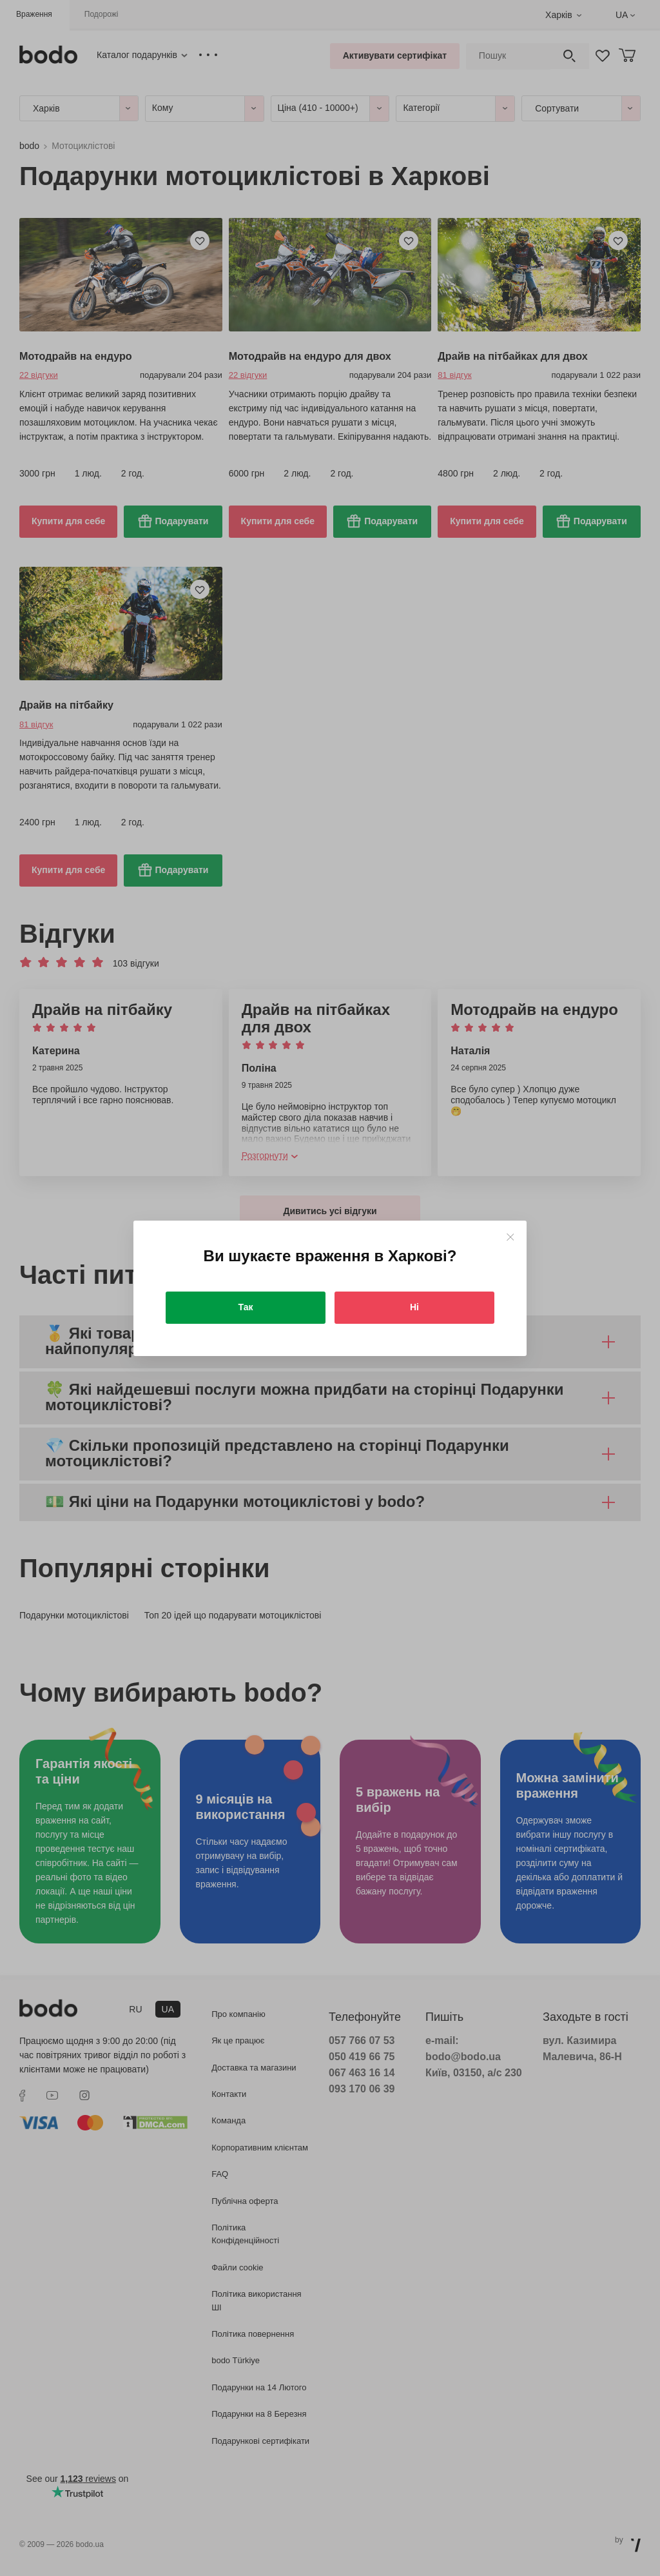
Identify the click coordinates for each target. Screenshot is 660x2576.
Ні (414, 1307)
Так (245, 1307)
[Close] (510, 1237)
